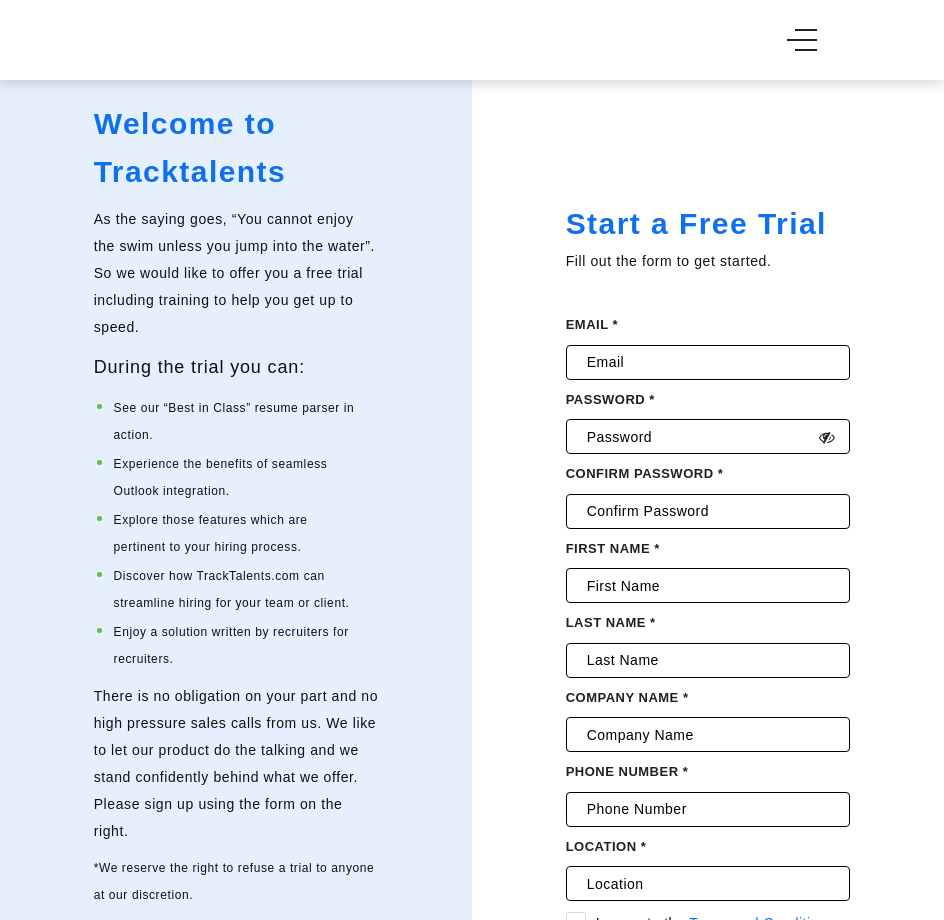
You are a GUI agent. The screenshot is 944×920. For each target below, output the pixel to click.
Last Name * (611, 622)
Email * (592, 324)
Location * (606, 846)
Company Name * (627, 697)
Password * (610, 399)
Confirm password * (645, 473)
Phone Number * (627, 771)
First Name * (613, 548)
